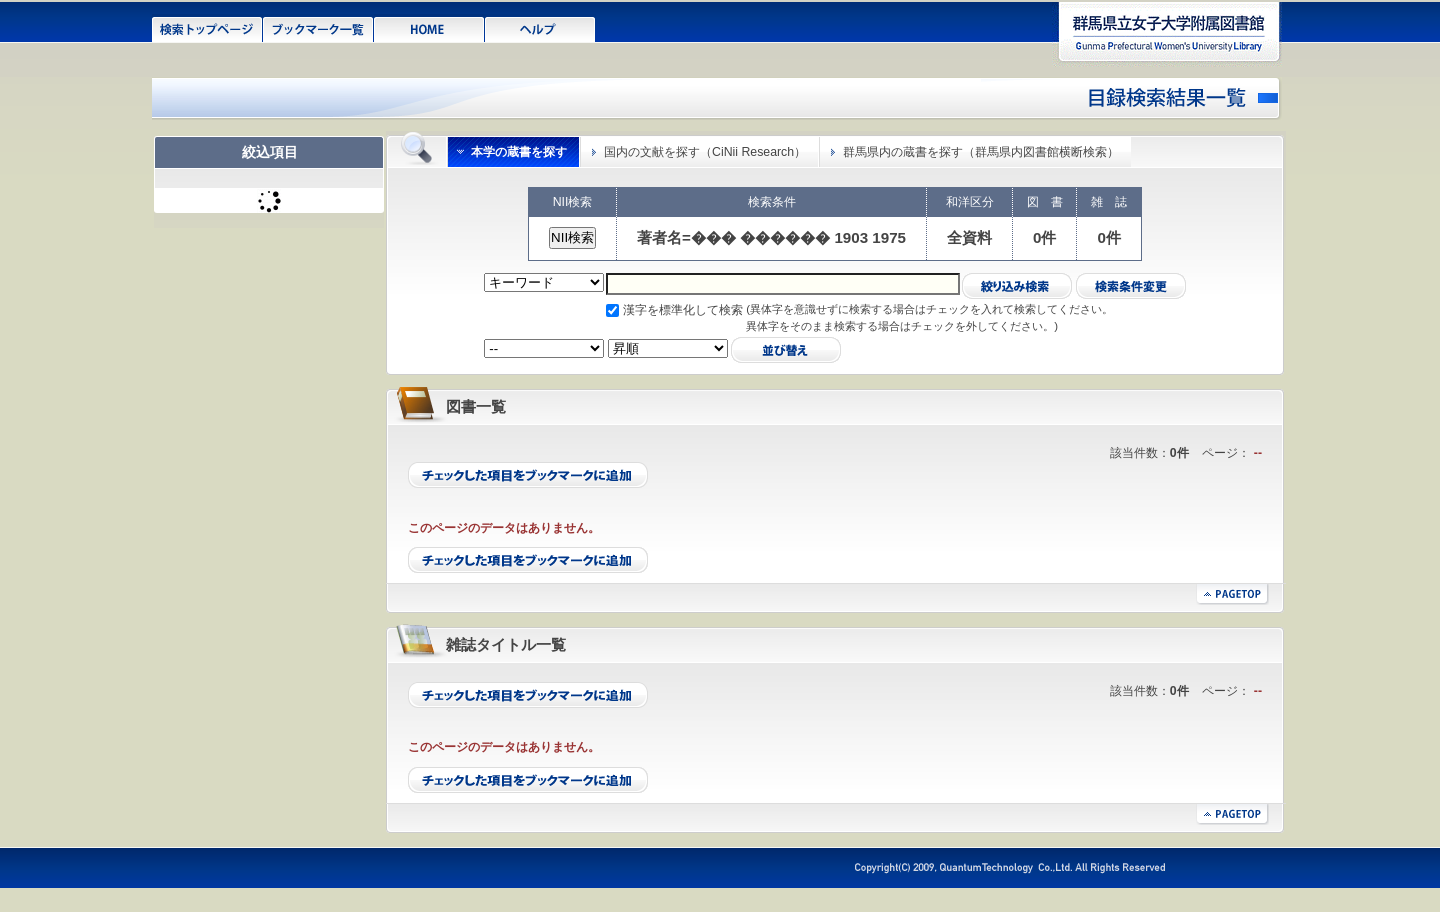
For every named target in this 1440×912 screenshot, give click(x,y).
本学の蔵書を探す (519, 152)
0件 (1044, 237)
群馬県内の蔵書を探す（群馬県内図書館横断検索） (981, 152)
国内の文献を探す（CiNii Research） (705, 152)
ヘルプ (540, 28)
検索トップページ (207, 28)
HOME (429, 28)
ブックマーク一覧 (318, 28)
